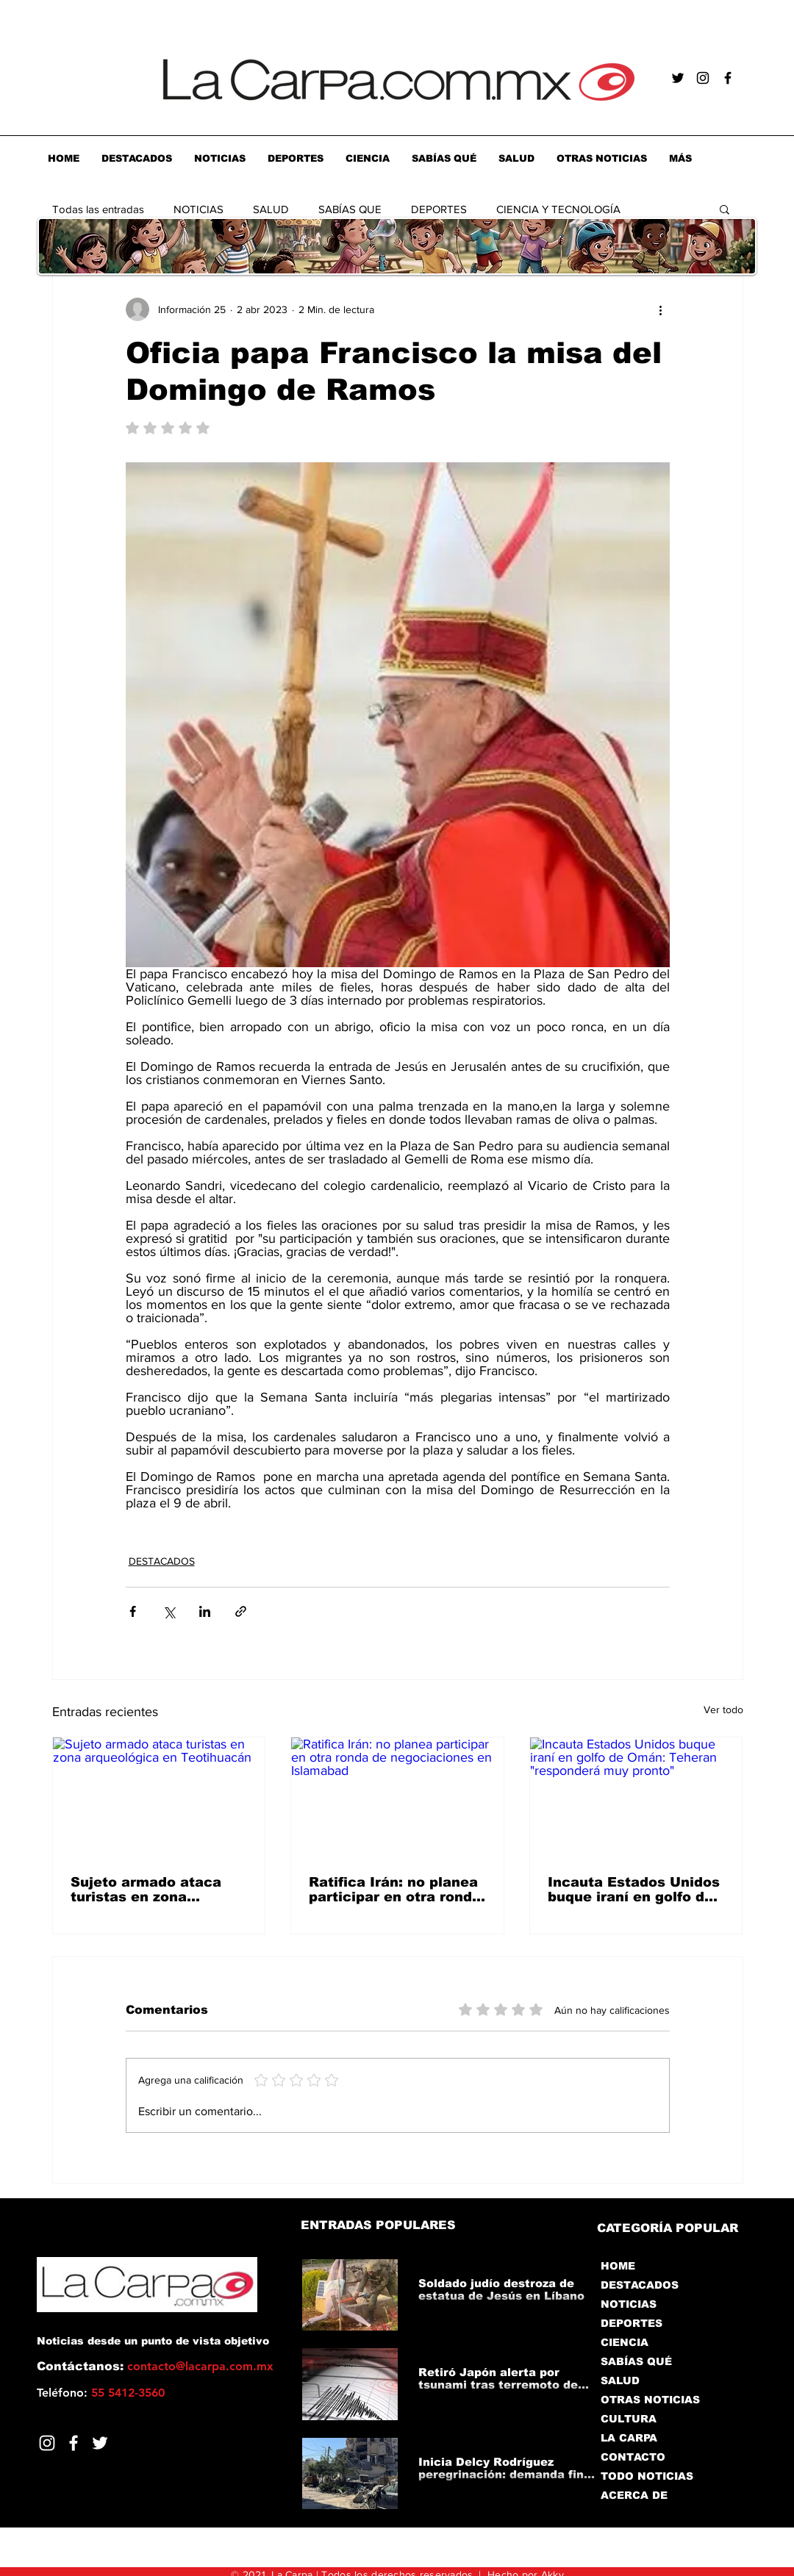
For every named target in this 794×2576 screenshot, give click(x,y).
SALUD (271, 209)
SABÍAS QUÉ (636, 2361)
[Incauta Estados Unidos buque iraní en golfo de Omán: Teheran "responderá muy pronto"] (636, 1796)
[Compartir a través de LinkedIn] (205, 1611)
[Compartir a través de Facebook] (133, 1611)
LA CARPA (629, 2438)
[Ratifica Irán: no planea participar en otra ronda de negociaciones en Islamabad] (397, 1796)
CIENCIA (624, 2342)
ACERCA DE (634, 2495)
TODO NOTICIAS (647, 2476)
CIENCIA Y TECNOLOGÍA (558, 209)
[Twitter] (100, 2443)
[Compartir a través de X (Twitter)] (169, 1611)
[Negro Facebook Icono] (728, 78)
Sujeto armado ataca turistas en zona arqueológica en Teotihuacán (146, 1889)
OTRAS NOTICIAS (650, 2399)
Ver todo (723, 1709)
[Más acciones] (661, 309)
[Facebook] (73, 2443)
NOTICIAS (198, 209)
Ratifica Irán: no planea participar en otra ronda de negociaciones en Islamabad (395, 1889)
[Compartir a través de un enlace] (241, 1611)
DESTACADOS (162, 1561)
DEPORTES (439, 209)
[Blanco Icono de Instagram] (47, 2443)
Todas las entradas (98, 209)
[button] (725, 209)
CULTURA (629, 2419)
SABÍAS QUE (350, 209)
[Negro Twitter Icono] (678, 78)
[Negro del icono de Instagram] (703, 78)
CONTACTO (633, 2457)
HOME (618, 2266)
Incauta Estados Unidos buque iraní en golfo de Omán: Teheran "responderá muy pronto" (634, 1889)
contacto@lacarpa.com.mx (200, 2366)
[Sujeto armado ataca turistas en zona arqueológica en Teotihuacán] (159, 1796)
